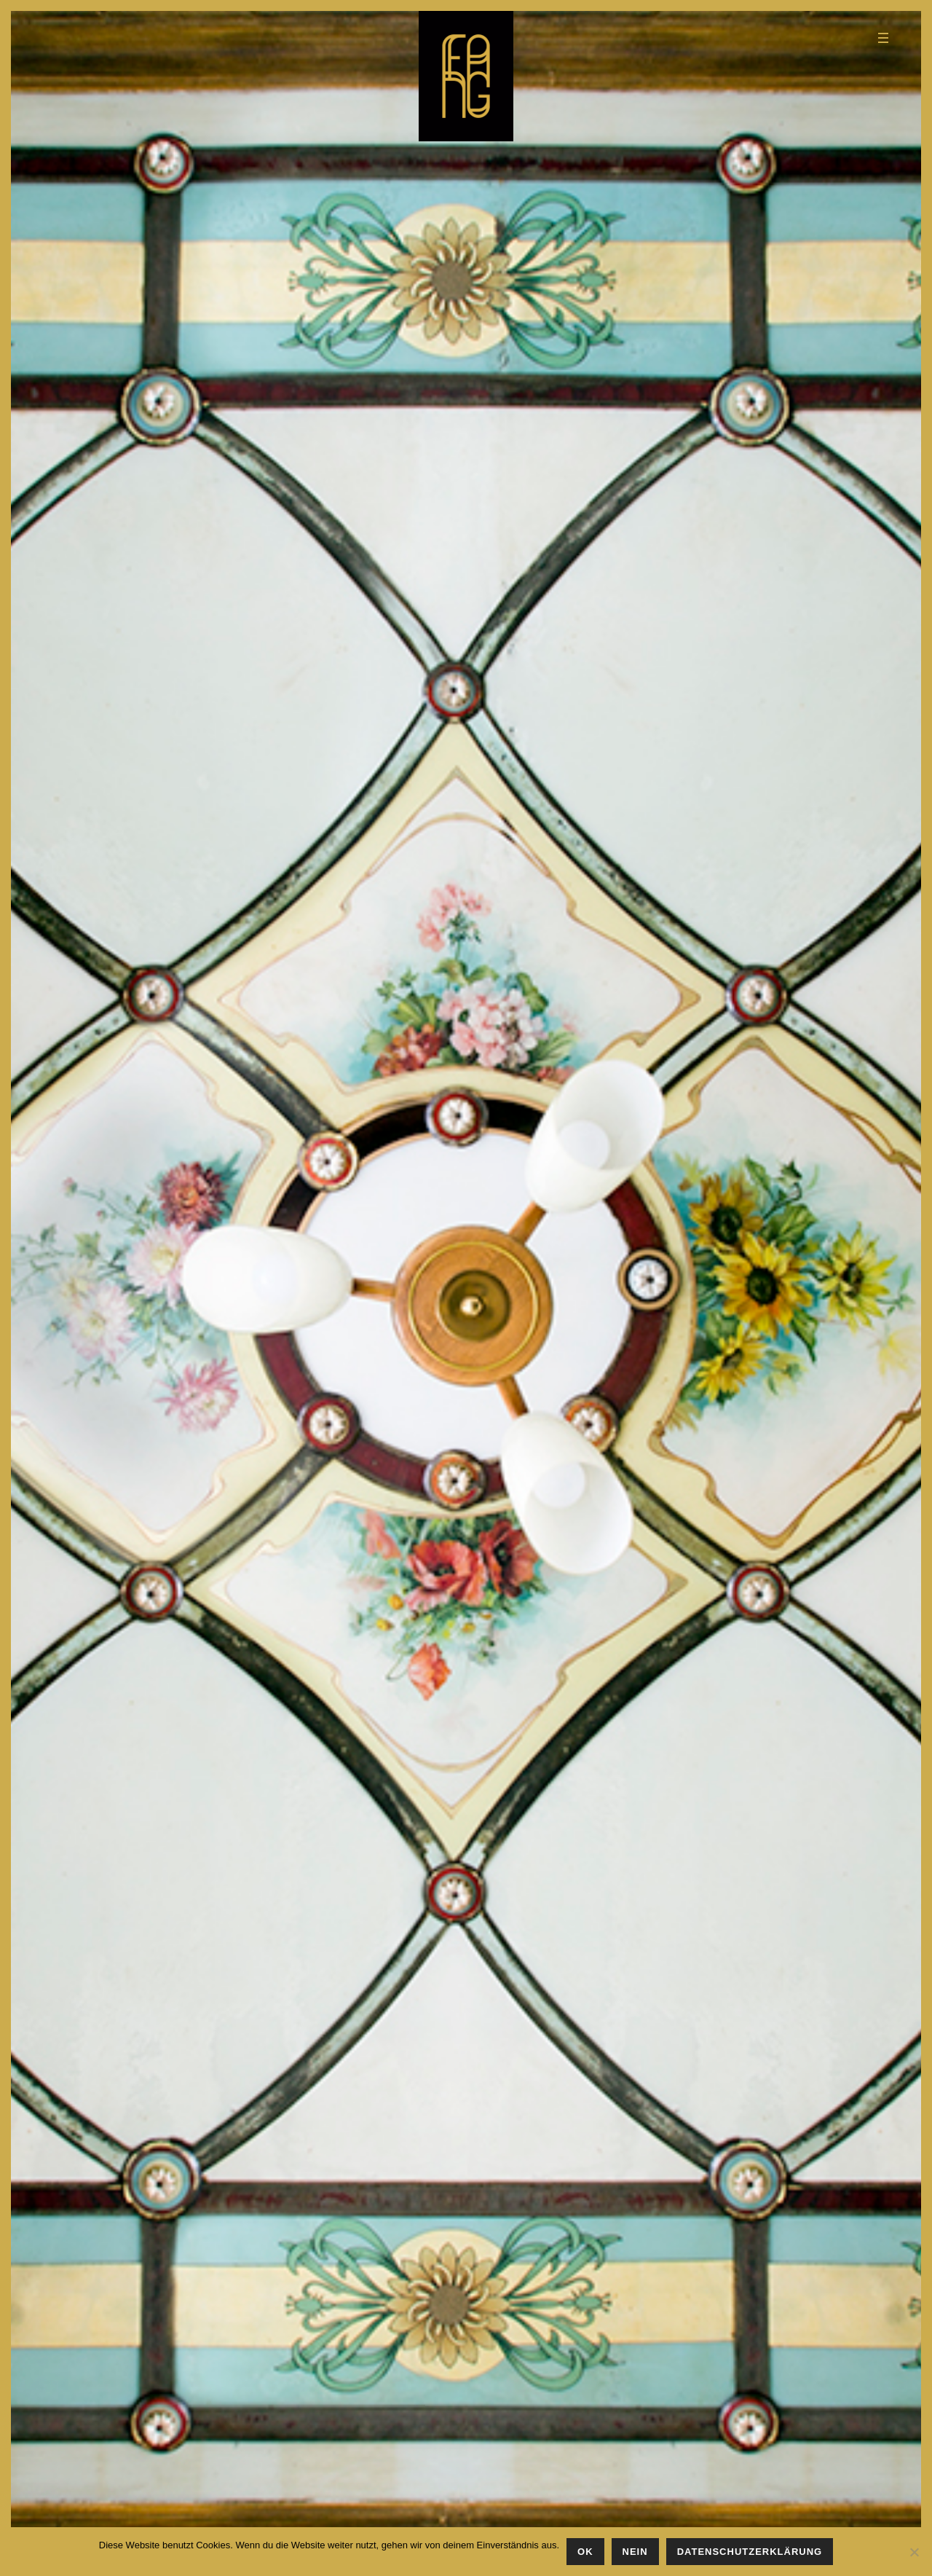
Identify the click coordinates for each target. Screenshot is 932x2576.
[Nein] (914, 2552)
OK (585, 2551)
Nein (635, 2551)
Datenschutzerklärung (750, 2551)
